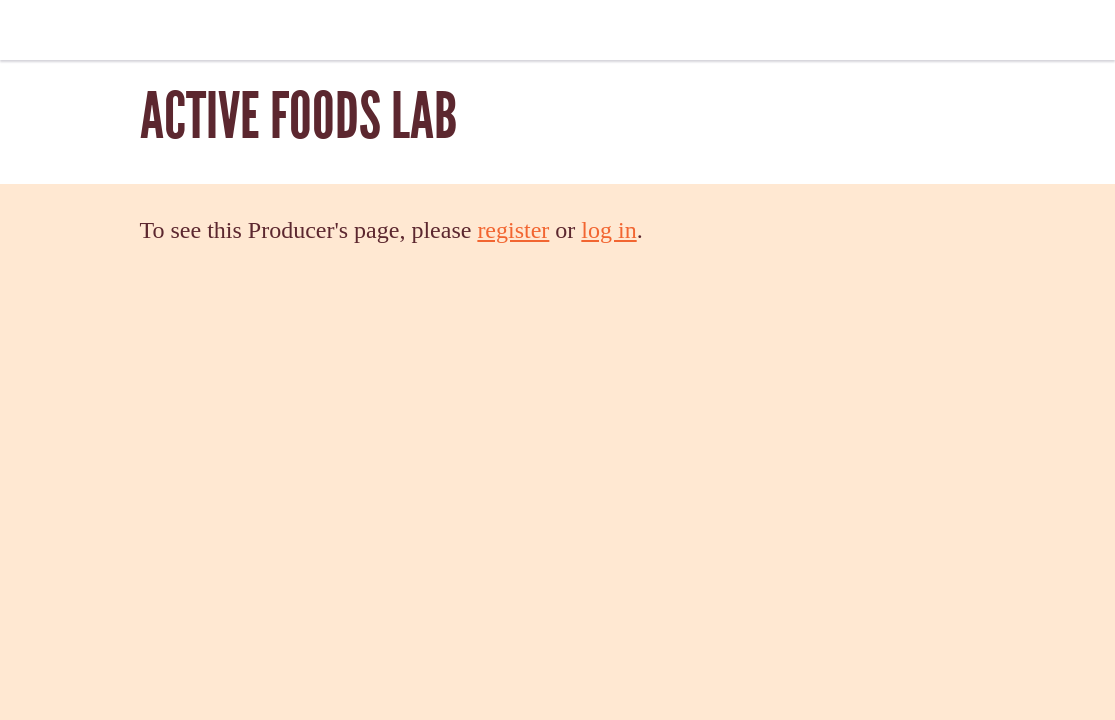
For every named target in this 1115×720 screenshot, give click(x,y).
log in (608, 230)
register (513, 230)
